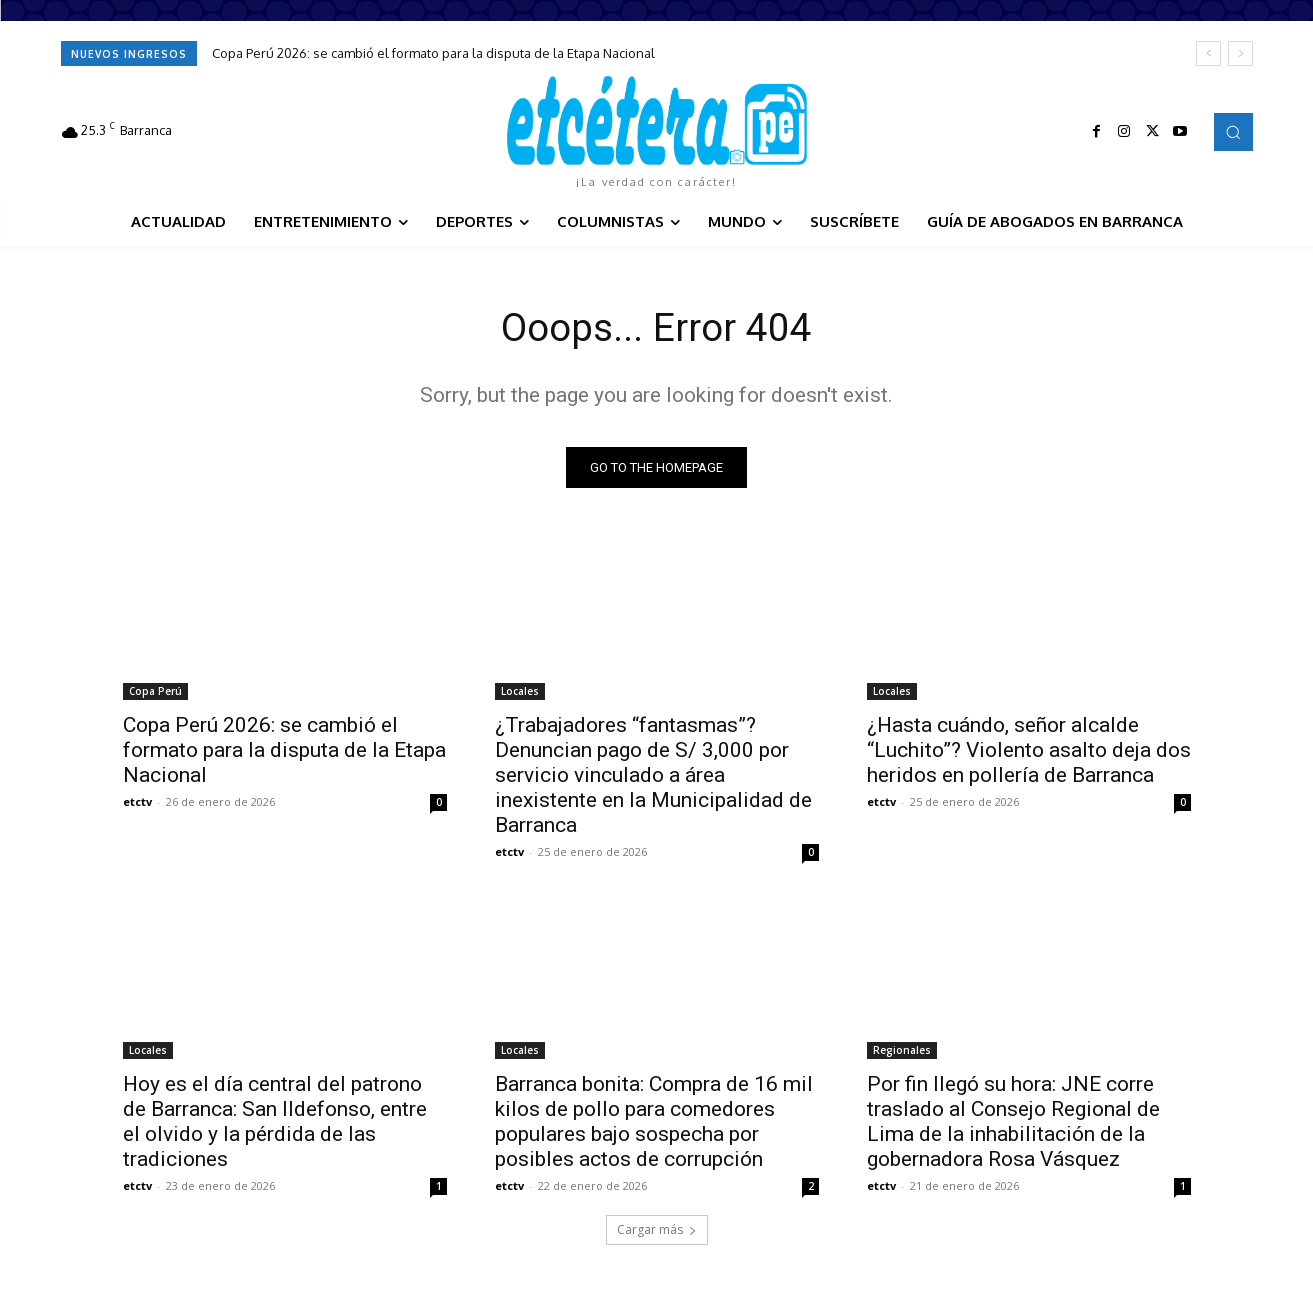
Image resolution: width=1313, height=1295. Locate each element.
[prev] (1208, 53)
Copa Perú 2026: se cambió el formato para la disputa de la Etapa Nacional (433, 53)
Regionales (902, 1052)
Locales (520, 693)
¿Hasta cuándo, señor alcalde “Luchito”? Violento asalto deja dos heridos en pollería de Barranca (1029, 752)
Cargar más (657, 1231)
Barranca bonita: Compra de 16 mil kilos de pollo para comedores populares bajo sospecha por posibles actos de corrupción (654, 1123)
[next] (1240, 53)
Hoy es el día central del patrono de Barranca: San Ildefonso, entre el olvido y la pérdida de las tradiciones (275, 1123)
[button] (1233, 132)
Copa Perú (155, 693)
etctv (137, 803)
